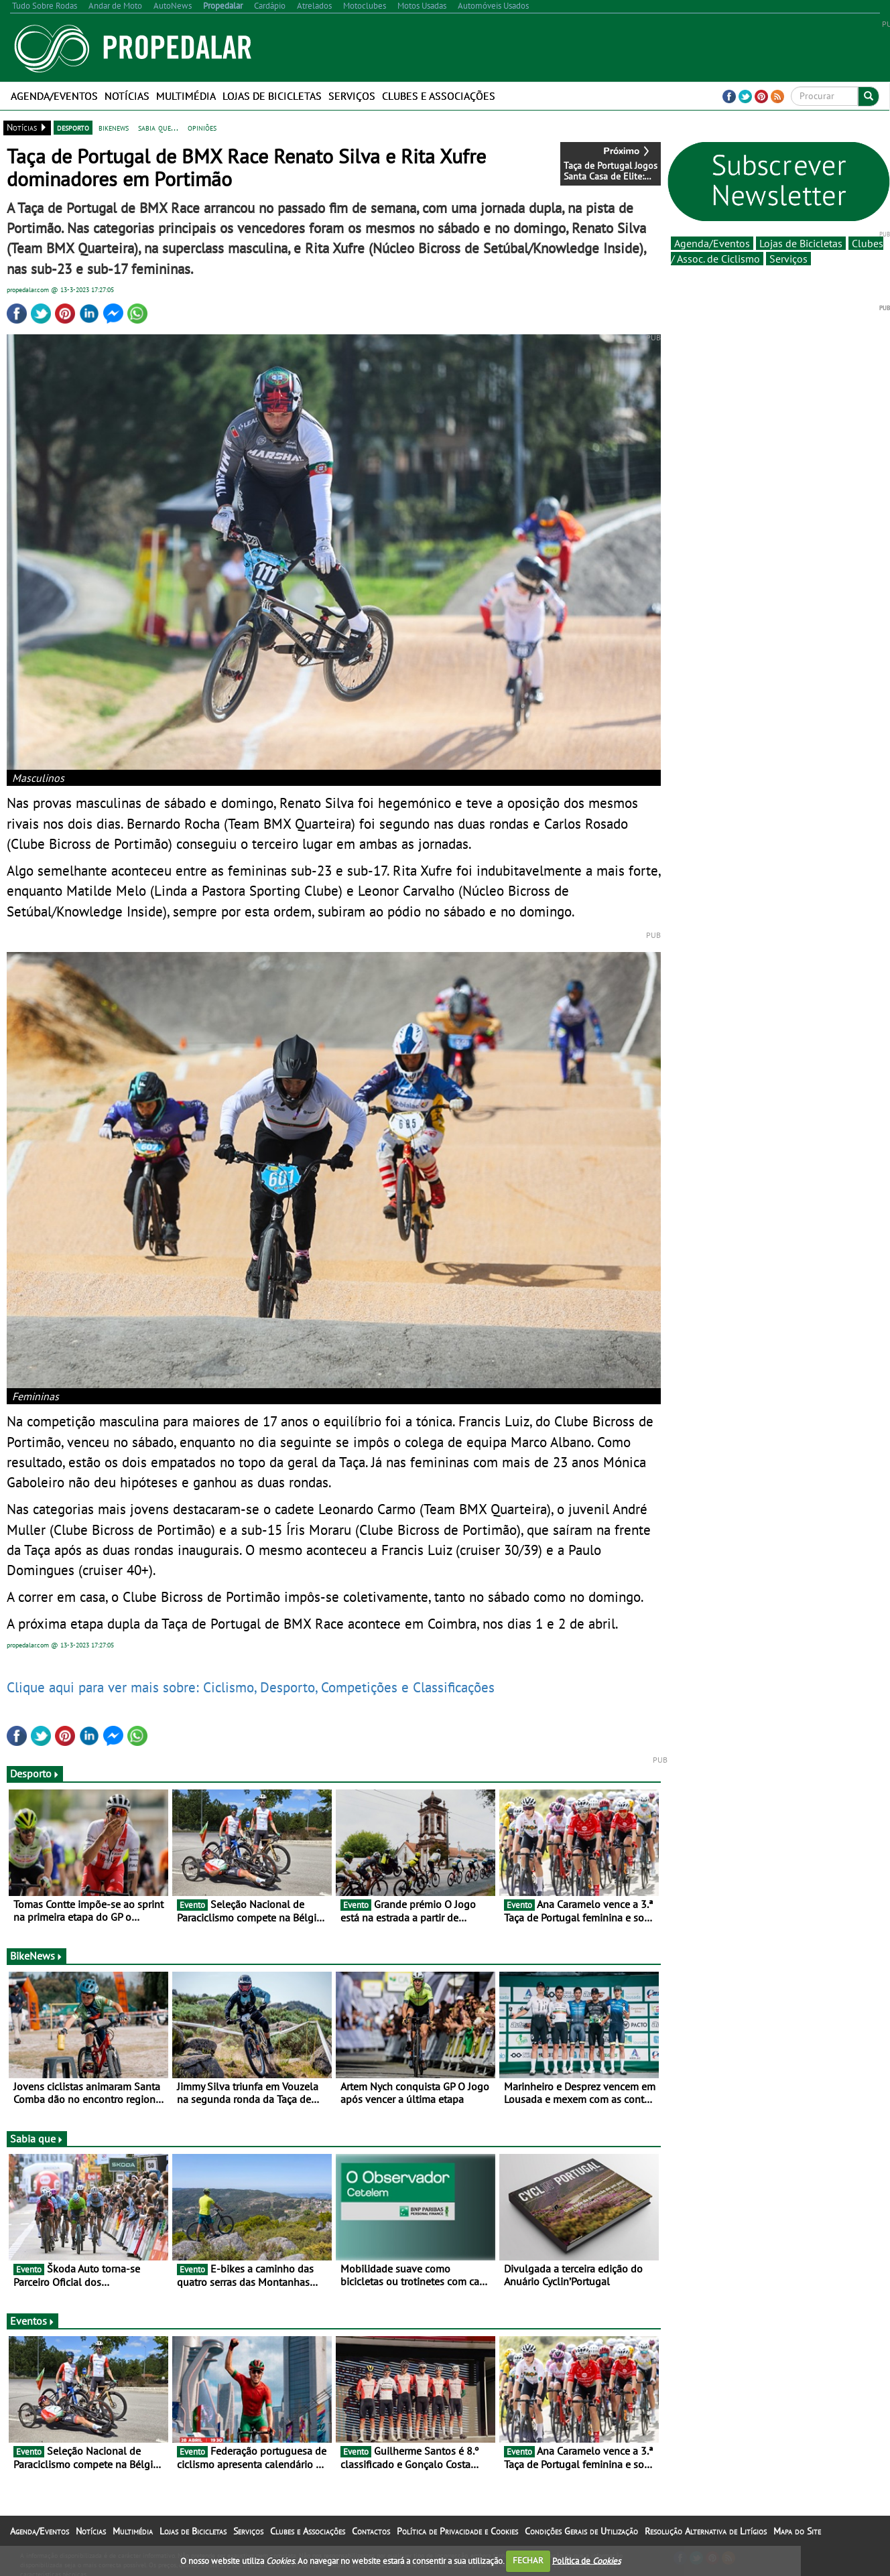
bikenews (114, 127)
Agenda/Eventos (54, 96)
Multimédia (186, 96)
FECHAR (528, 2560)
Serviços (351, 96)
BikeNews (36, 1955)
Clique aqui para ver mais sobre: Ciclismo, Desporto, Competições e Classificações (251, 1687)
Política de (586, 2560)
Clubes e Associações (438, 96)
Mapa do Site (797, 2531)
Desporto (35, 1773)
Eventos (32, 2320)
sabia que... (158, 127)
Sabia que (37, 2138)
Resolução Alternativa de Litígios (706, 2531)
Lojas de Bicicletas (272, 96)
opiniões (202, 127)
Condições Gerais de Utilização (581, 2531)
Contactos (371, 2531)
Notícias (127, 96)
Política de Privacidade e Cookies (457, 2531)
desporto (73, 127)
